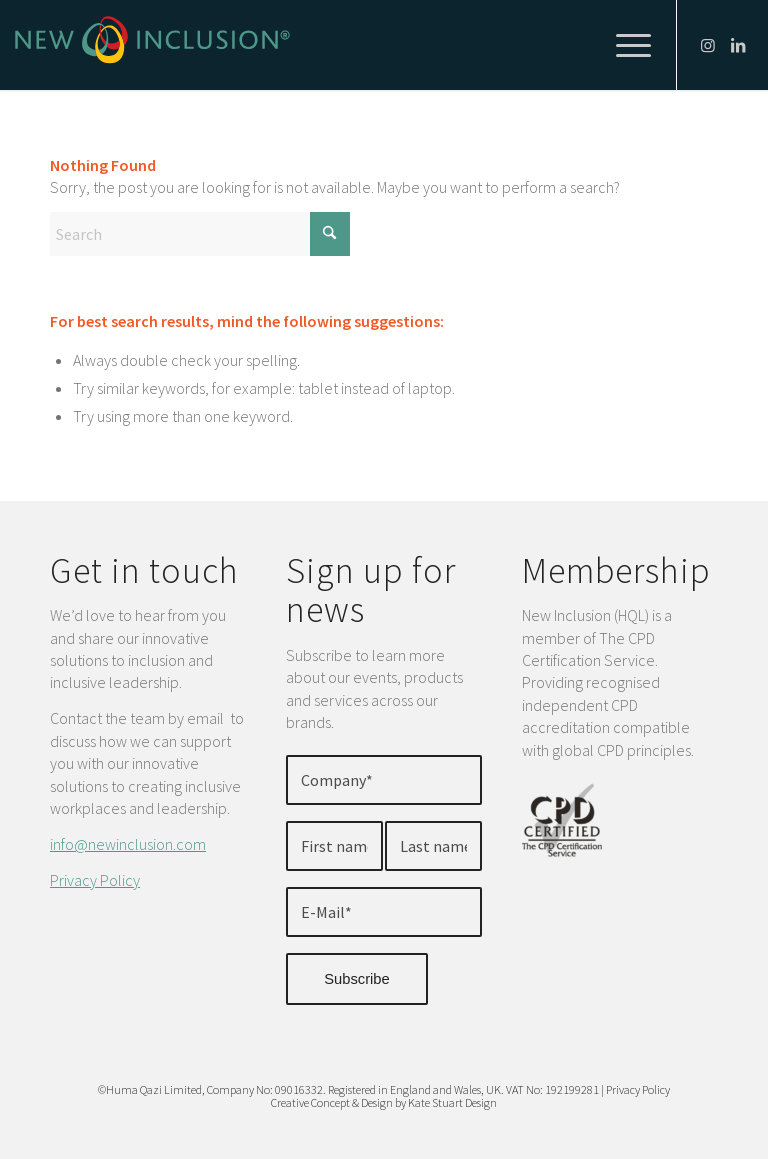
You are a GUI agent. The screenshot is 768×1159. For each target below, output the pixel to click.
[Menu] (623, 45)
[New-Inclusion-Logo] (152, 45)
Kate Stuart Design (452, 1102)
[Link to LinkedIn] (738, 45)
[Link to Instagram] (708, 45)
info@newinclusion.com (128, 844)
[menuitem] (623, 45)
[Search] (200, 234)
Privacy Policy (95, 880)
